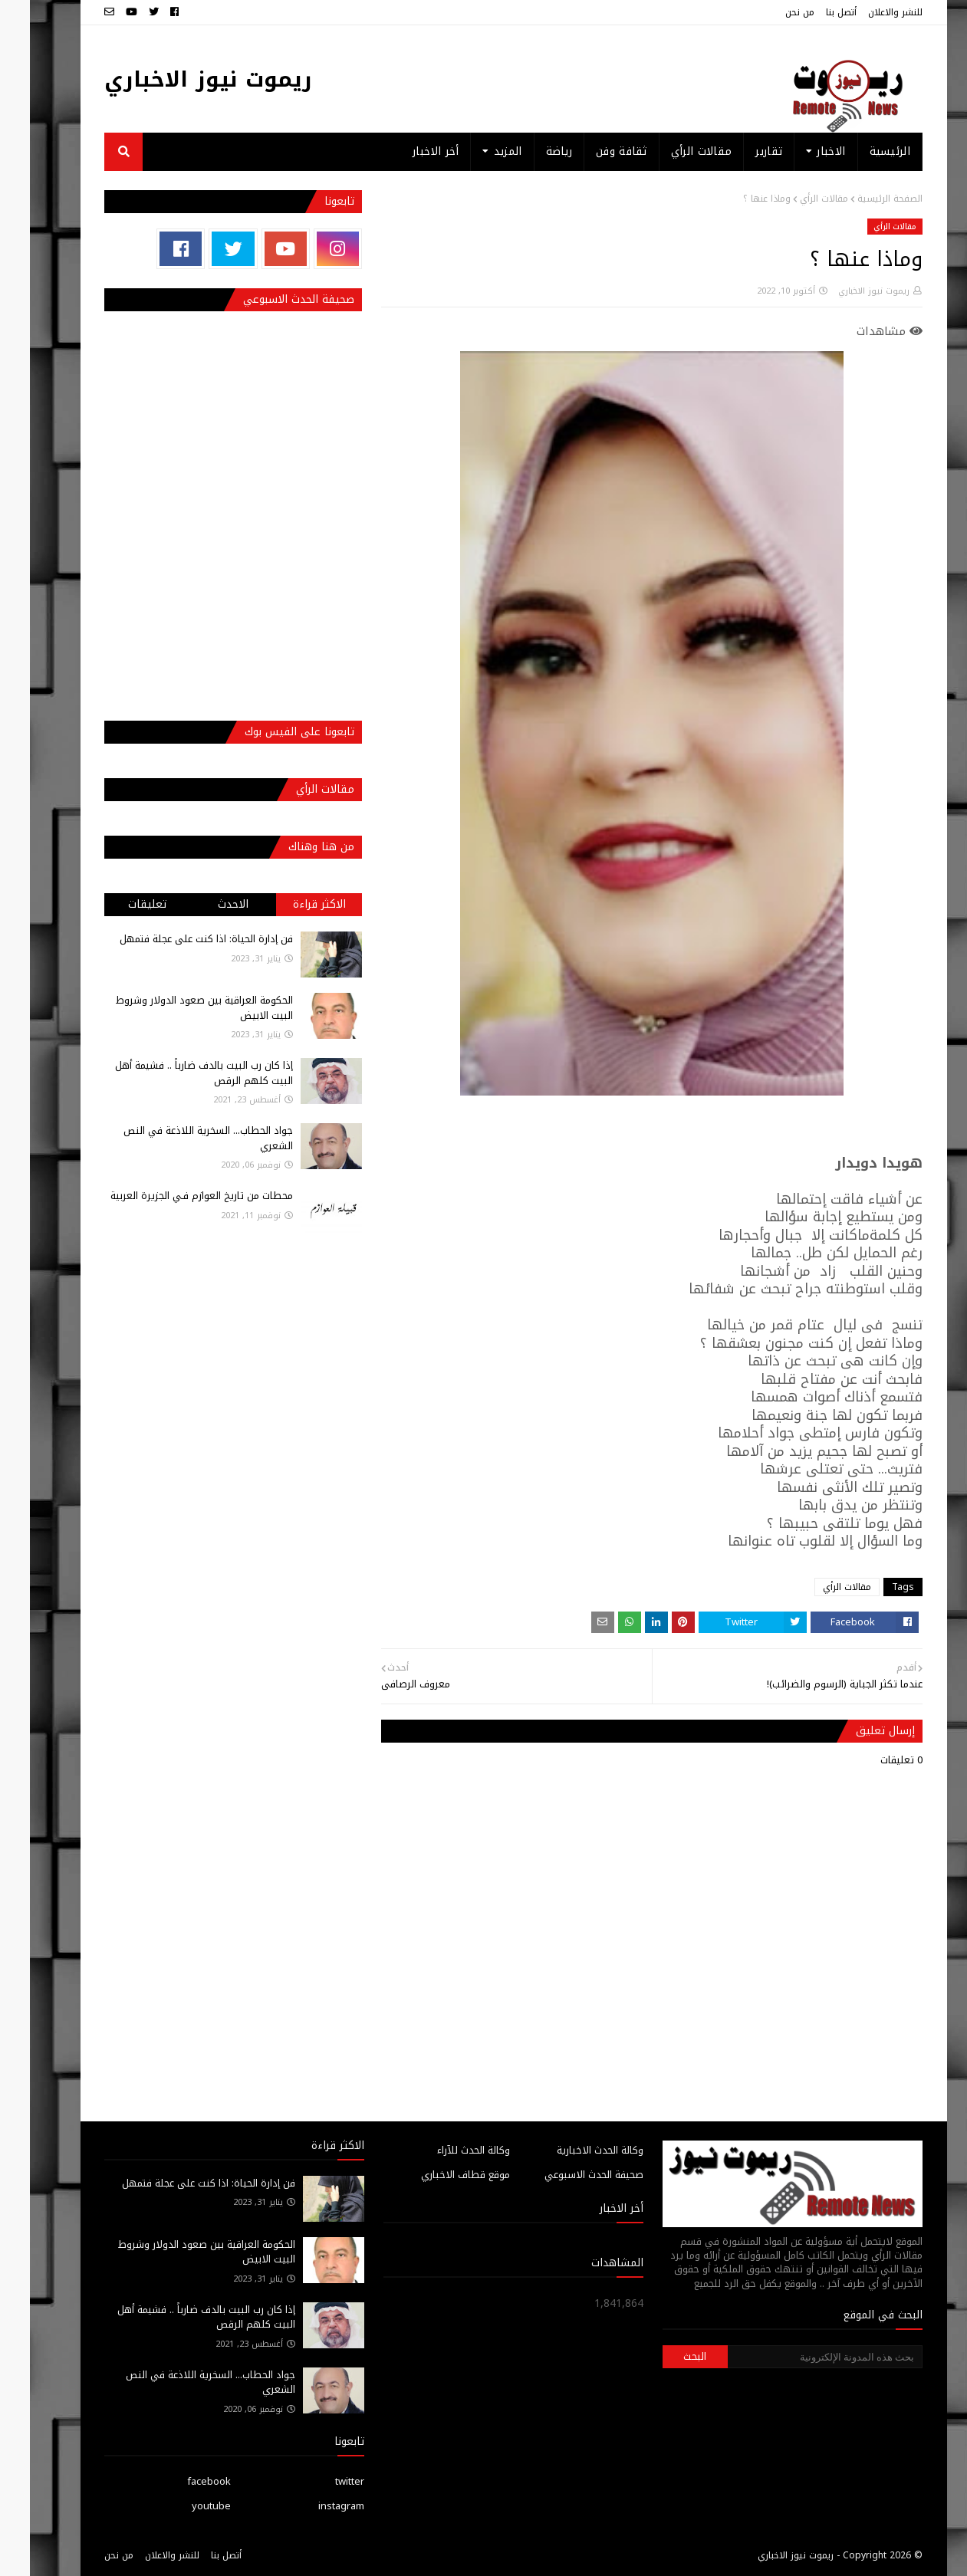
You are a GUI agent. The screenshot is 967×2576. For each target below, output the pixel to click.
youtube (181, 2505)
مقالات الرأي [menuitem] (671, 151)
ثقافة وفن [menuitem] (591, 151)
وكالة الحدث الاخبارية (570, 2150)
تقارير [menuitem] (738, 151)
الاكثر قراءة (289, 904)
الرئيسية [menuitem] (860, 151)
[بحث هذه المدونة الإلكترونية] (795, 2356)
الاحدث (203, 904)
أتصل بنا (811, 12)
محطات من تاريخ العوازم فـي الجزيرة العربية (172, 1195)
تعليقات (117, 904)
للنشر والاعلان (865, 12)
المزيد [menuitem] (478, 151)
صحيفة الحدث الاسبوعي (564, 2174)
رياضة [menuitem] (529, 151)
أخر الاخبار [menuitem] (406, 151)
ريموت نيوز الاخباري (178, 79)
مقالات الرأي (794, 198)
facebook (179, 2481)
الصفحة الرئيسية (860, 198)
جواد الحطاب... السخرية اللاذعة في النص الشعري (178, 1138)
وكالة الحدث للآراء (443, 2150)
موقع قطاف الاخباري (435, 2174)
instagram (311, 2505)
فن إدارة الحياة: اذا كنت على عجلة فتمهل (176, 938)
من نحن (769, 12)
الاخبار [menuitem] (801, 151)
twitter (319, 2481)
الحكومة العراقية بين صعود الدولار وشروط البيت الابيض (174, 1008)
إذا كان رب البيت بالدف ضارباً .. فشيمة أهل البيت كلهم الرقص (174, 1073)
